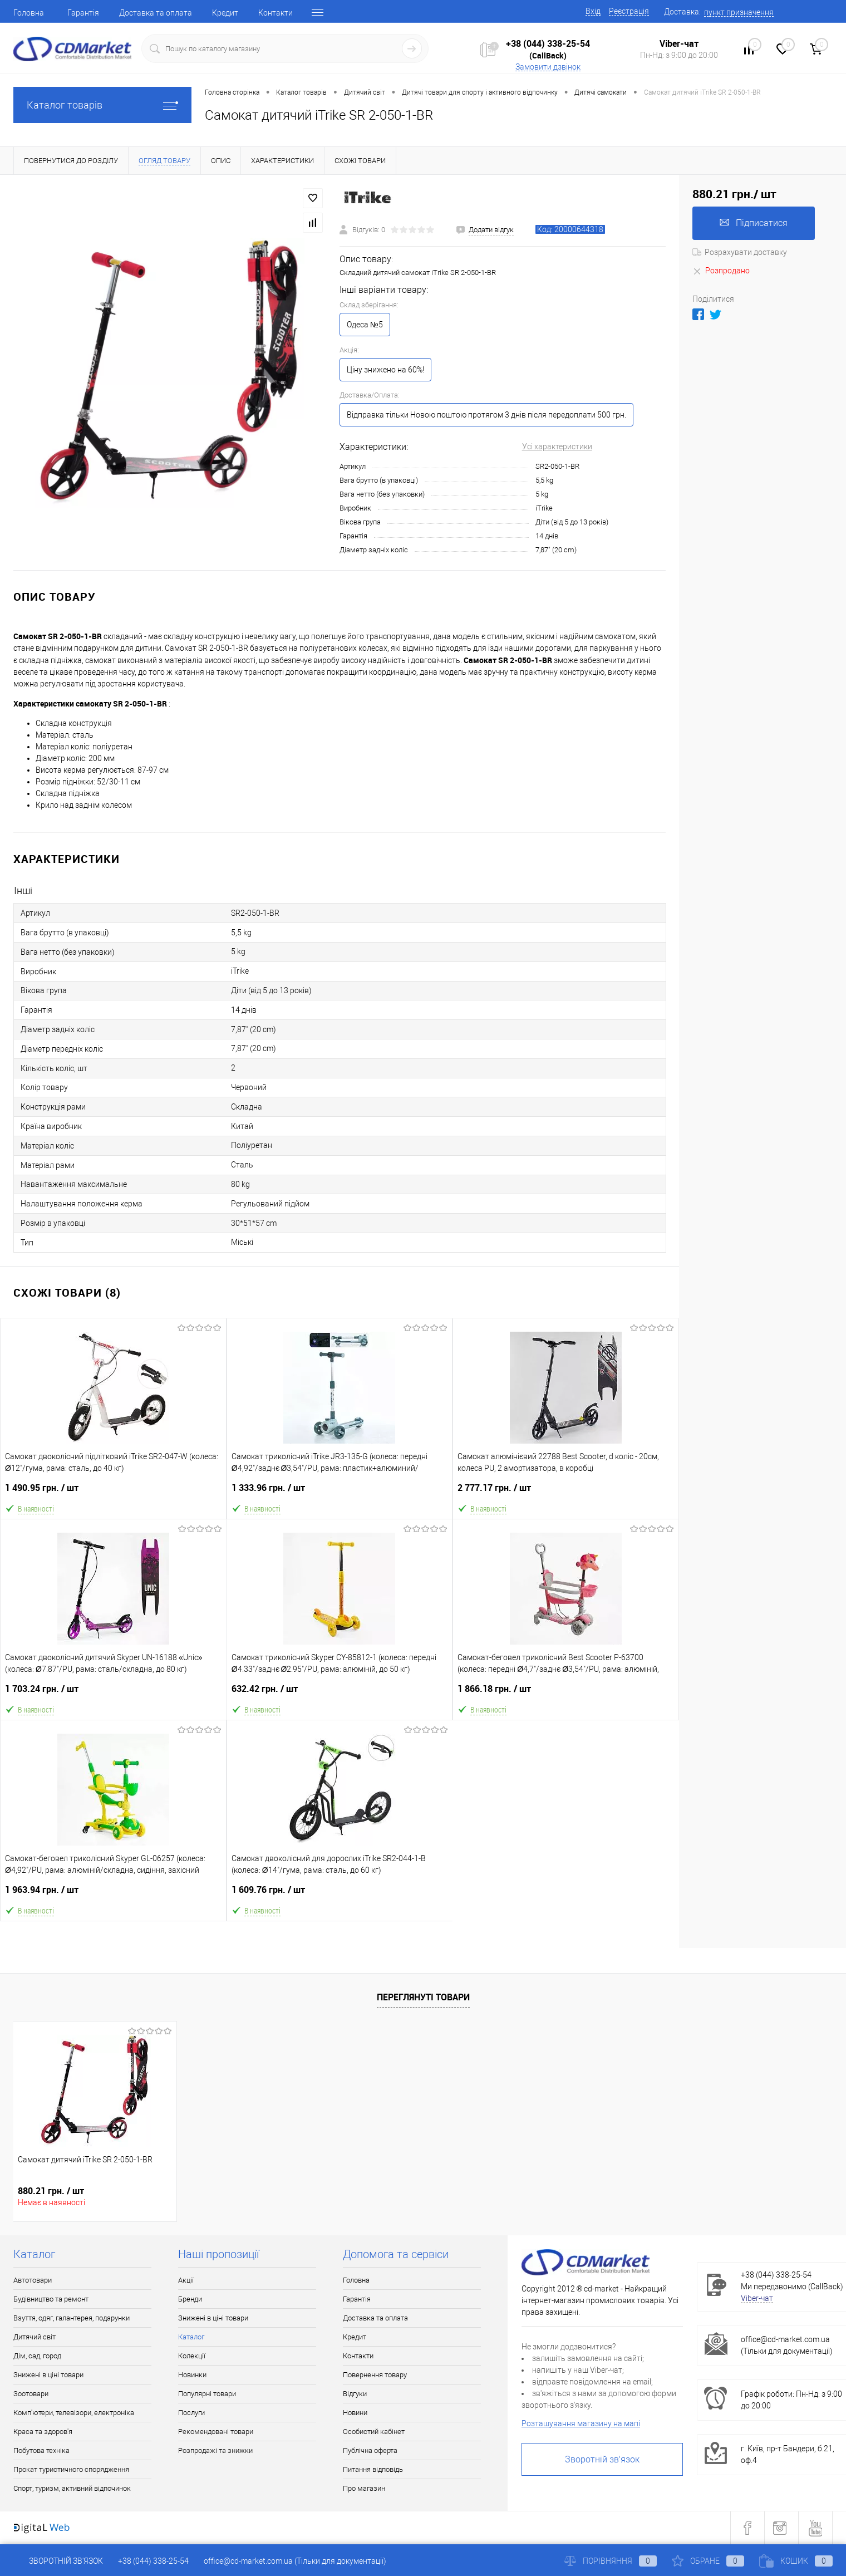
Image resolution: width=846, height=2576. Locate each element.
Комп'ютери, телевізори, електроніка (73, 2412)
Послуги (191, 2412)
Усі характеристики (557, 446)
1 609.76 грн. (340, 1894)
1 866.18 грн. (566, 1693)
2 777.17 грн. (566, 1492)
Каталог (191, 2337)
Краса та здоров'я (42, 2431)
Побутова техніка (41, 2450)
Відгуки (355, 2393)
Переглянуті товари (423, 1997)
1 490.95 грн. (113, 1492)
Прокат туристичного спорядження (71, 2469)
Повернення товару (375, 2375)
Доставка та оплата (155, 12)
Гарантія (83, 12)
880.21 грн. (51, 2191)
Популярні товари (207, 2393)
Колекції (191, 2356)
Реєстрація (629, 11)
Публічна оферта (370, 2450)
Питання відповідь (373, 2469)
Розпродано (721, 270)
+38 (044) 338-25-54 (548, 43)
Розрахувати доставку (739, 252)
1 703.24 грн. (113, 1693)
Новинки (192, 2375)
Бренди (190, 2299)
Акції (186, 2280)
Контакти (275, 12)
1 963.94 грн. (113, 1894)
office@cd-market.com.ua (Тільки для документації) (295, 2561)
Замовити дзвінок (548, 66)
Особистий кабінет (374, 2431)
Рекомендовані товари (215, 2431)
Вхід (593, 11)
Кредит (225, 12)
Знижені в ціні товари (48, 2375)
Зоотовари (30, 2393)
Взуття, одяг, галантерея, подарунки (71, 2318)
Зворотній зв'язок (602, 2459)
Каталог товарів (102, 105)
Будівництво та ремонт (50, 2299)
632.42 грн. (340, 1693)
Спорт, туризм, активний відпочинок (72, 2488)
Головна (28, 12)
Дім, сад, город (37, 2356)
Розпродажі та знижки (215, 2450)
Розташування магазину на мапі (581, 2423)
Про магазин (364, 2488)
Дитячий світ (34, 2337)
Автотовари (32, 2280)
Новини (355, 2412)
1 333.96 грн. (340, 1492)
